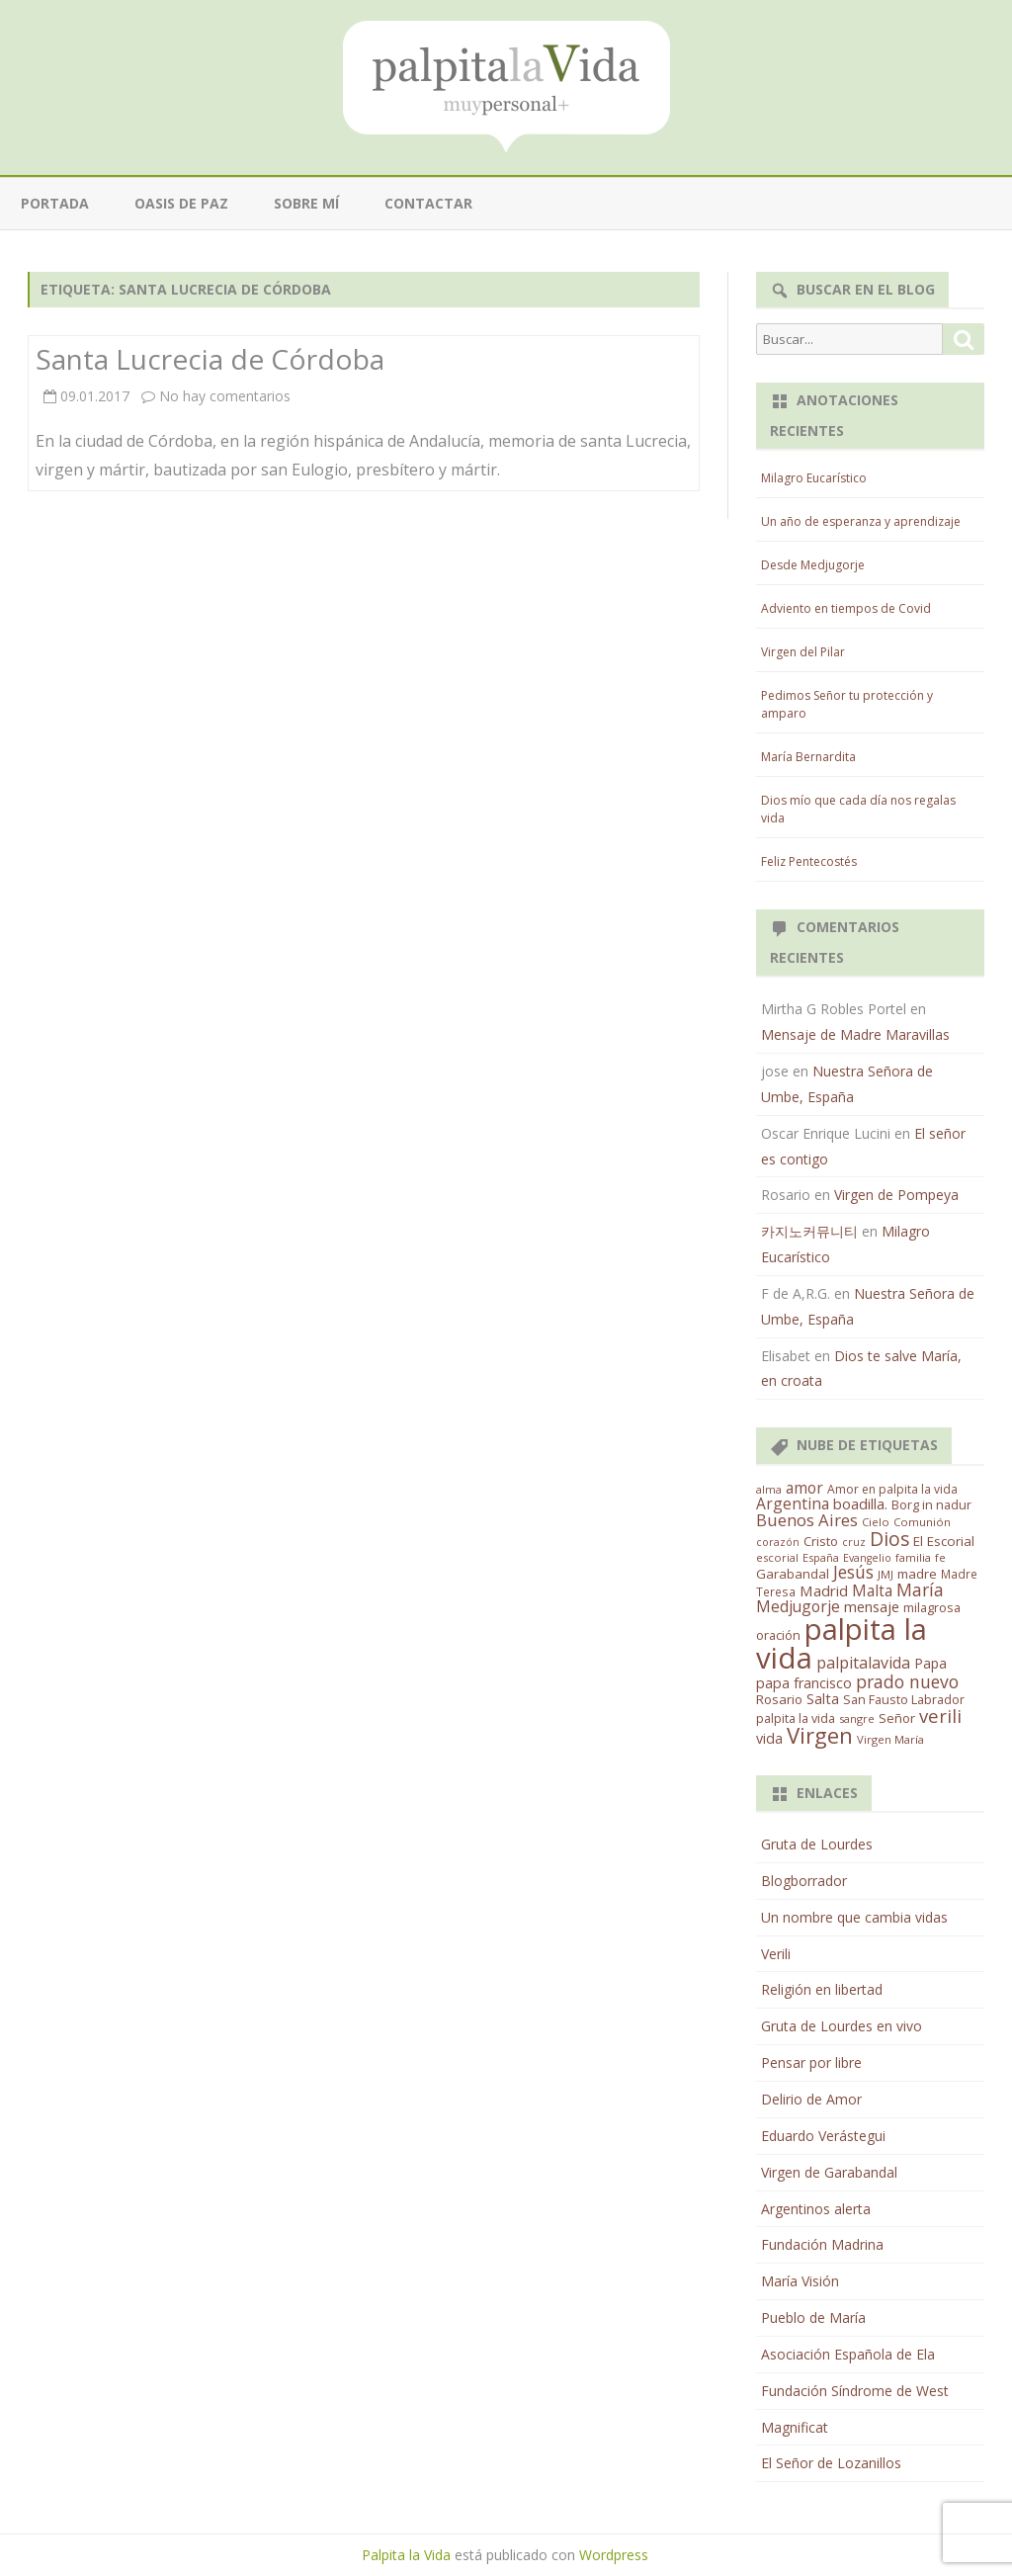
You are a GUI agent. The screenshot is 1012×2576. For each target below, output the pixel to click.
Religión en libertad (822, 1989)
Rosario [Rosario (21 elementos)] (779, 1699)
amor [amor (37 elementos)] (804, 1488)
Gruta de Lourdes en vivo (841, 2026)
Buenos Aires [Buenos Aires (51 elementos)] (807, 1519)
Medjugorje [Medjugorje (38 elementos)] (798, 1606)
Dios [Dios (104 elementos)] (889, 1538)
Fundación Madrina (822, 2244)
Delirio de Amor (811, 2099)
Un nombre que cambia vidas (854, 1917)
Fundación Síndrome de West (855, 2390)
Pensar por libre (811, 2062)
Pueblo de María (813, 2317)
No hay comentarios (225, 395)
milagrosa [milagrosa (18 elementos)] (932, 1607)
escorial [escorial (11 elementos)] (777, 1557)
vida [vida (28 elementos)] (769, 1738)
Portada (55, 203)
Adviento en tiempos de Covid (846, 608)
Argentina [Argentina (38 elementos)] (792, 1503)
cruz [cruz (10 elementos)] (854, 1542)
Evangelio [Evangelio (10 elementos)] (867, 1558)
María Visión (800, 2281)
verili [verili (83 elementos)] (940, 1715)
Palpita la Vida (406, 2554)
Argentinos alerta (816, 2208)
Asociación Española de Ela (848, 2354)
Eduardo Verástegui (823, 2135)
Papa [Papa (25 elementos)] (930, 1663)
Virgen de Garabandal (829, 2172)
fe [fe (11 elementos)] (940, 1557)
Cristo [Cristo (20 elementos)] (820, 1541)
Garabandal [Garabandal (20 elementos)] (792, 1574)
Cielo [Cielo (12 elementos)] (875, 1521)
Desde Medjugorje (813, 565)
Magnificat (794, 2427)
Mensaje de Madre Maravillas (855, 1034)
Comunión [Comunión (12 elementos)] (922, 1521)
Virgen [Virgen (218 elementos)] (820, 1735)
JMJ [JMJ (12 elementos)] (885, 1574)
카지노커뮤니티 (809, 1231)
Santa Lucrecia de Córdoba (210, 359)
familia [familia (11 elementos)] (913, 1557)
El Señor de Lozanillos (831, 2462)
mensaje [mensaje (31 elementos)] (871, 1606)
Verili (776, 1953)
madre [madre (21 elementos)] (917, 1574)
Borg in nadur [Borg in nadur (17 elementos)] (931, 1505)
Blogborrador (804, 1880)
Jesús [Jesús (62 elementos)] (853, 1572)
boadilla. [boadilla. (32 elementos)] (860, 1503)
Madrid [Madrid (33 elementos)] (824, 1590)
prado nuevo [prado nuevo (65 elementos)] (907, 1681)
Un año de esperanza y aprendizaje (861, 521)
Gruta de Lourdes (817, 1844)
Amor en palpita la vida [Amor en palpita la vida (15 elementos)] (892, 1489)
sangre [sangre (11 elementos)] (857, 1718)
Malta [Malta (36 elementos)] (872, 1591)
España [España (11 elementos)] (820, 1557)
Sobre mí (306, 203)
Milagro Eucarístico (814, 478)
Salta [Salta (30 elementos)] (822, 1698)
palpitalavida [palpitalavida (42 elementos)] (863, 1663)
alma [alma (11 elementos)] (769, 1489)
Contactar (428, 203)
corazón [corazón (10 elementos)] (778, 1542)
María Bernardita (808, 756)
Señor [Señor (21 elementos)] (897, 1718)
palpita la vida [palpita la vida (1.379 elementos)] (841, 1643)
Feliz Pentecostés (809, 861)
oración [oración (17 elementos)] (778, 1635)
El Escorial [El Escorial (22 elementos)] (943, 1541)
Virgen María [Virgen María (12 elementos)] (890, 1739)
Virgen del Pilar (803, 652)
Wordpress (613, 2554)
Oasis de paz (181, 203)
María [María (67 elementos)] (920, 1589)
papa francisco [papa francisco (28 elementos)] (804, 1683)
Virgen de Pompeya (896, 1194)
